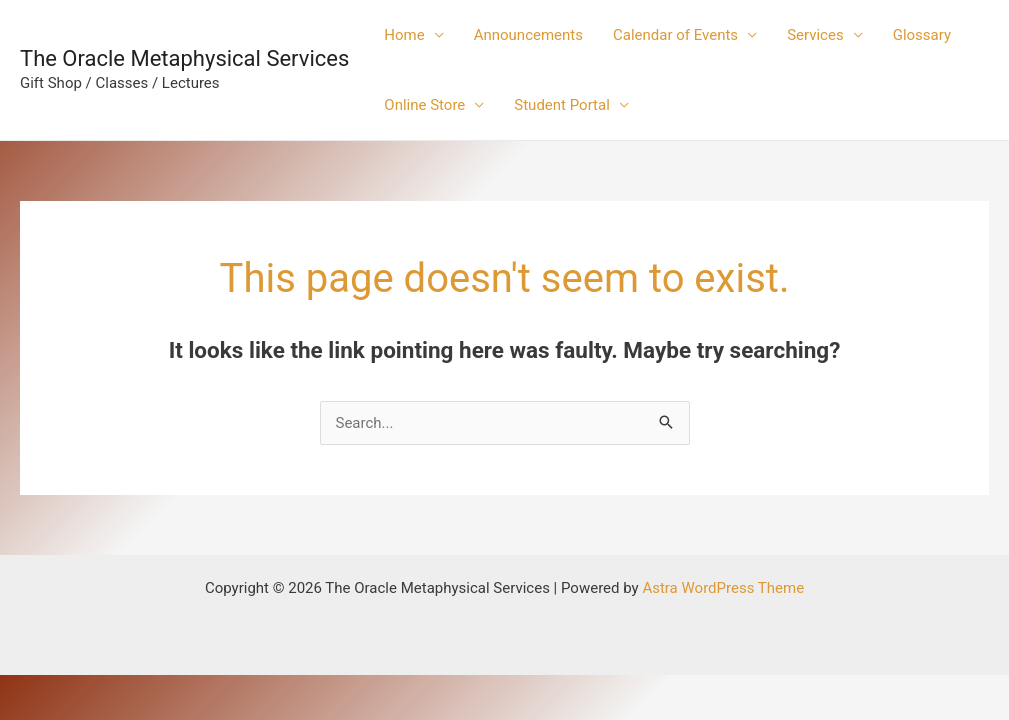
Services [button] (815, 35)
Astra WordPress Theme (723, 588)
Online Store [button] (424, 105)
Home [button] (404, 35)
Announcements (528, 35)
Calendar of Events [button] (675, 35)
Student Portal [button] (562, 105)
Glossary (922, 35)
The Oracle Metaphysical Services (184, 58)
